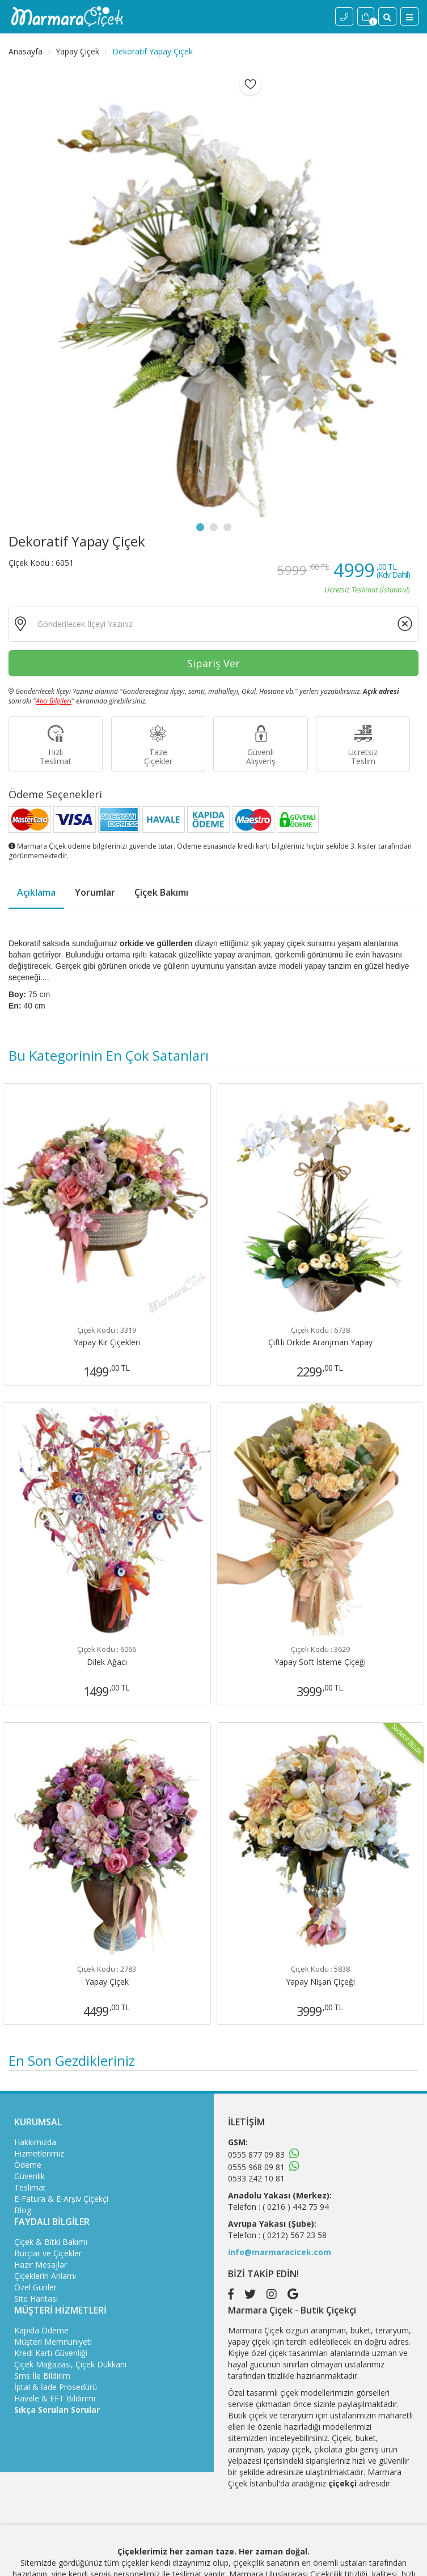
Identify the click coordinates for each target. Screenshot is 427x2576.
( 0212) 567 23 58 (295, 2235)
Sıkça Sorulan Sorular (57, 2409)
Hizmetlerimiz (39, 2153)
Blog (22, 2210)
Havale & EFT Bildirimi (54, 2398)
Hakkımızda (35, 2142)
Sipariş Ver (213, 663)
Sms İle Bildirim (42, 2375)
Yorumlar (95, 892)
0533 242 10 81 (256, 2178)
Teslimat (30, 2187)
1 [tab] (200, 527)
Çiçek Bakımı (161, 892)
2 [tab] (214, 527)
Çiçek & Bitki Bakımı (50, 2241)
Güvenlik (29, 2176)
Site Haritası (36, 2298)
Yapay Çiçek (77, 51)
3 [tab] (227, 527)
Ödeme (27, 2164)
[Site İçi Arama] (387, 16)
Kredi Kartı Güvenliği (50, 2353)
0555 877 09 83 (256, 2154)
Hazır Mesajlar (40, 2264)
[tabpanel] (213, 293)
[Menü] (409, 16)
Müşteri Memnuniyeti (53, 2341)
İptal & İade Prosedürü (55, 2387)
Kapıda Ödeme (41, 2330)
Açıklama (36, 892)
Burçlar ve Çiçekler (48, 2253)
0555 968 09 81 (256, 2167)
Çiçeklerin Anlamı (45, 2275)
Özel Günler (35, 2287)
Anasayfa (26, 51)
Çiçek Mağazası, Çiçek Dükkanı (70, 2364)
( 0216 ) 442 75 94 (296, 2206)
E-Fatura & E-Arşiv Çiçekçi (61, 2198)
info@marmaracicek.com (279, 2252)
